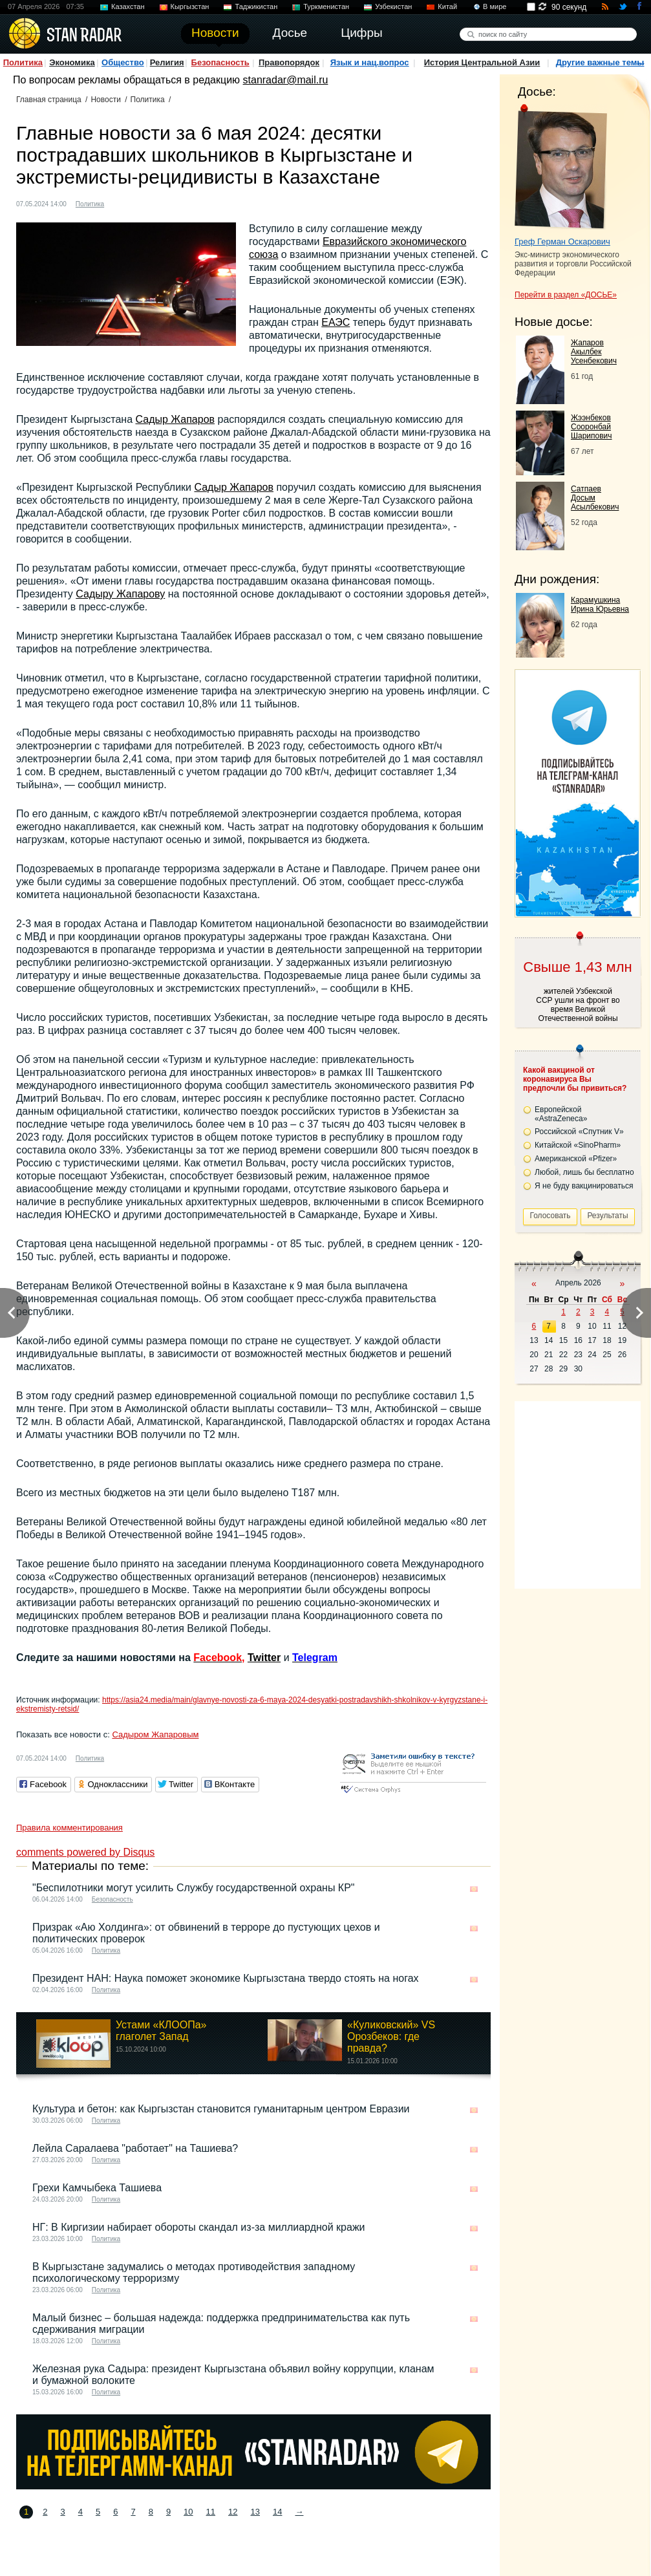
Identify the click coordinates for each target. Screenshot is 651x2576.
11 (210, 2512)
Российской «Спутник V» (579, 1131)
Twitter (264, 1657)
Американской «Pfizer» (576, 1158)
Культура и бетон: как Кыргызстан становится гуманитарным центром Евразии (221, 2108)
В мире (494, 6)
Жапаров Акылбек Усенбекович (594, 351)
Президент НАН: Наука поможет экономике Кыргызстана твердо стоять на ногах (225, 1978)
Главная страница (48, 99)
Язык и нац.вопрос (369, 62)
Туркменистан (326, 6)
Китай (447, 6)
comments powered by (85, 1852)
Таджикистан (256, 6)
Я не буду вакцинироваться (584, 1185)
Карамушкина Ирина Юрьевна (600, 605)
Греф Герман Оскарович (562, 241)
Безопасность (220, 62)
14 (277, 2512)
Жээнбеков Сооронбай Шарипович (591, 426)
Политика (23, 62)
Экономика (72, 62)
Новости (105, 99)
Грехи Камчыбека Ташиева (97, 2187)
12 (232, 2512)
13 (255, 2512)
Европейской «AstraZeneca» (561, 1114)
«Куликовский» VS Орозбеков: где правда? (391, 2036)
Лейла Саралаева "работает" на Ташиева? (135, 2148)
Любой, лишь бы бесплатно (584, 1172)
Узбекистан (393, 6)
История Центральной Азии (482, 62)
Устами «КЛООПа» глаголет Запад (161, 2030)
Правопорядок (289, 62)
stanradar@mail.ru (285, 79)
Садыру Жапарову (120, 593)
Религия (167, 62)
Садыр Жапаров (175, 419)
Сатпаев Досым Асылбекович (595, 497)
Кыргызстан (190, 6)
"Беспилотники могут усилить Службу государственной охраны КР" (193, 1887)
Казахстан (128, 6)
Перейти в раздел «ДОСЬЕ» (566, 294)
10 (188, 2512)
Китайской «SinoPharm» (578, 1145)
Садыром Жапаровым (155, 1734)
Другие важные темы (600, 62)
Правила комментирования (69, 1827)
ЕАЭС (335, 322)
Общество (122, 62)
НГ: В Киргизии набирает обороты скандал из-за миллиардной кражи (198, 2227)
